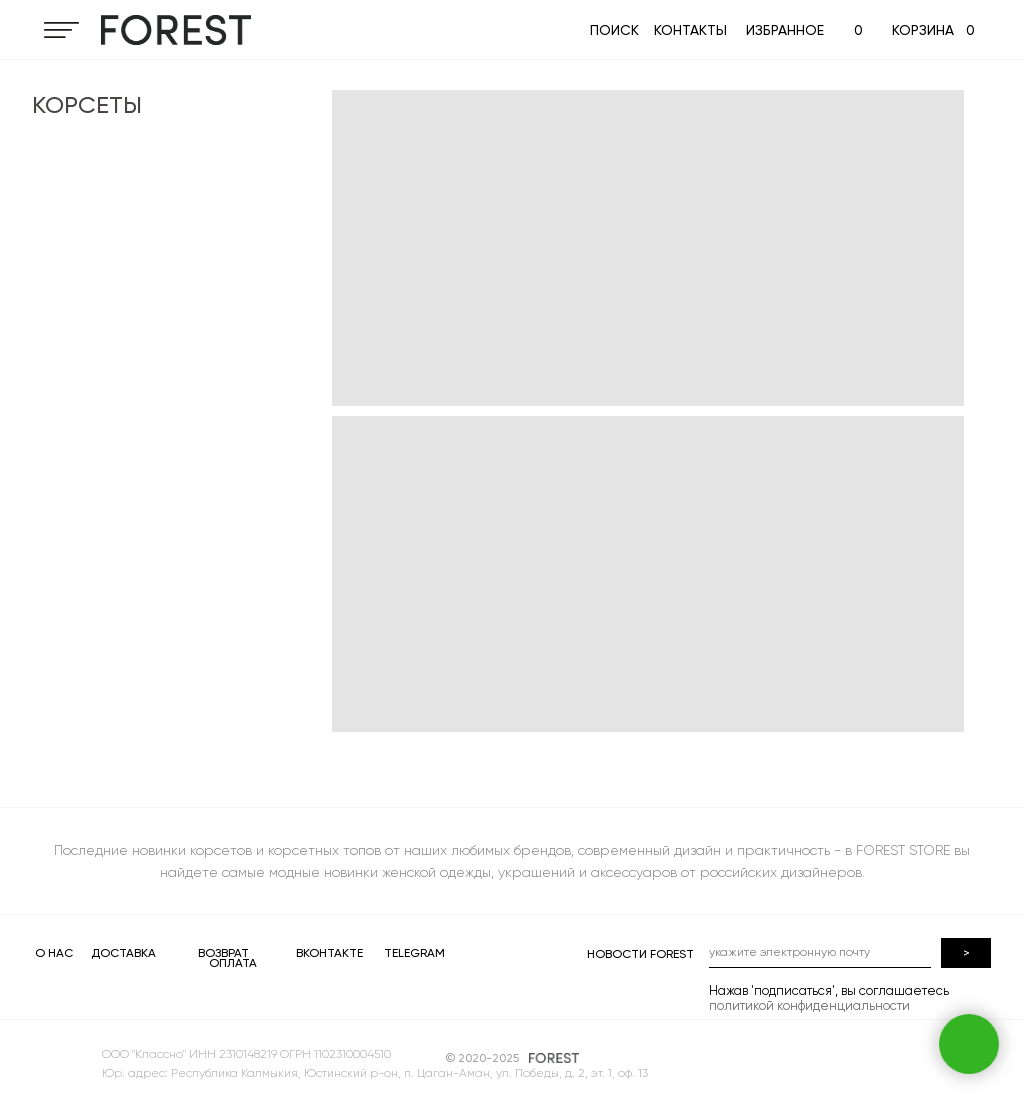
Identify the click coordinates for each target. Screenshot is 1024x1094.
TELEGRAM (414, 953)
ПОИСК (614, 30)
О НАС (54, 953)
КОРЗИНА (923, 30)
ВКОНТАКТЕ (329, 953)
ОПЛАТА (233, 963)
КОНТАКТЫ (690, 30)
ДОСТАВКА (123, 953)
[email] (820, 953)
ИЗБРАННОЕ (785, 30)
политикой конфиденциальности (809, 1005)
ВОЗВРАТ (223, 953)
